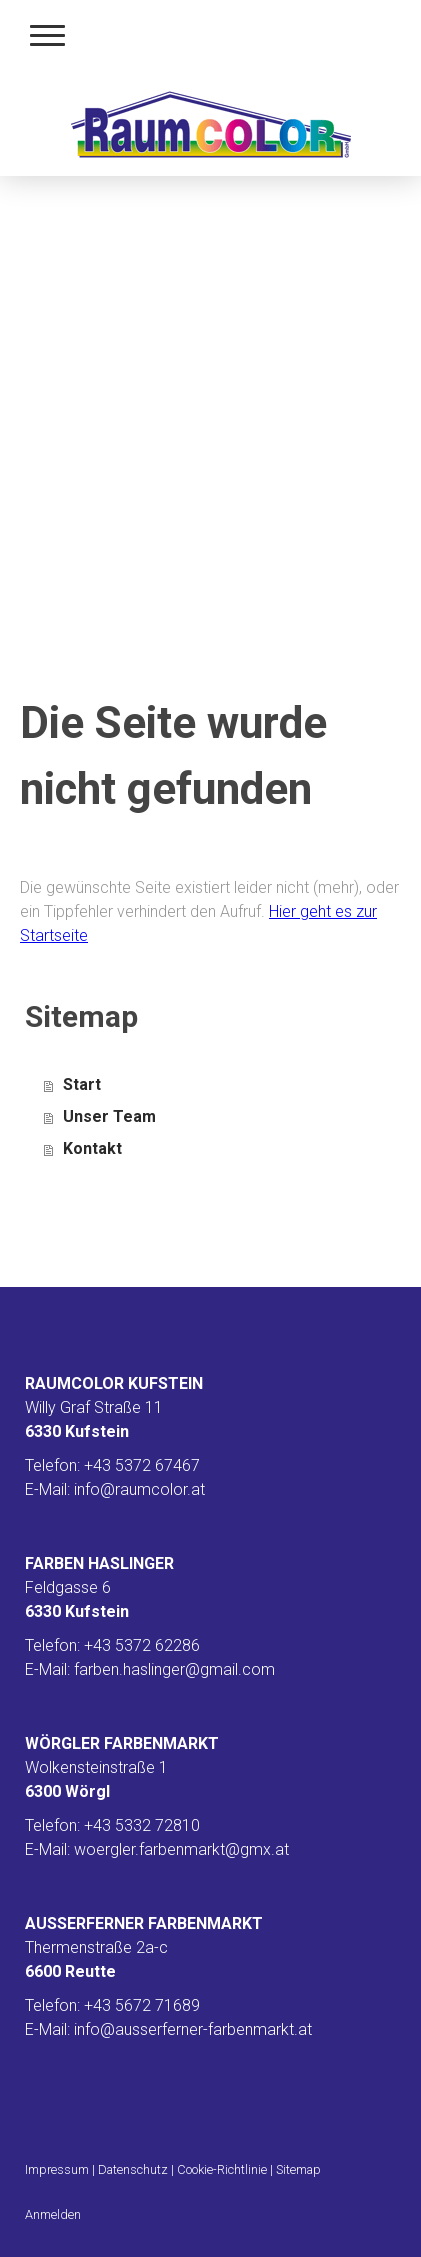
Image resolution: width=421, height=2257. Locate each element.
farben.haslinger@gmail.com (174, 1669)
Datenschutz (133, 2169)
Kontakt (92, 1148)
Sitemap (298, 2169)
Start (82, 1084)
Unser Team (109, 1116)
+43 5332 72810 (142, 1825)
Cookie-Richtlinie (222, 2169)
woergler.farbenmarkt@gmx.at (181, 1849)
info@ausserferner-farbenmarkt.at (193, 2029)
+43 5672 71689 (142, 2005)
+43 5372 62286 (142, 1645)
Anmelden (53, 2214)
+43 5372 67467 (142, 1465)
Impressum (57, 2169)
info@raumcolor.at (139, 1489)
